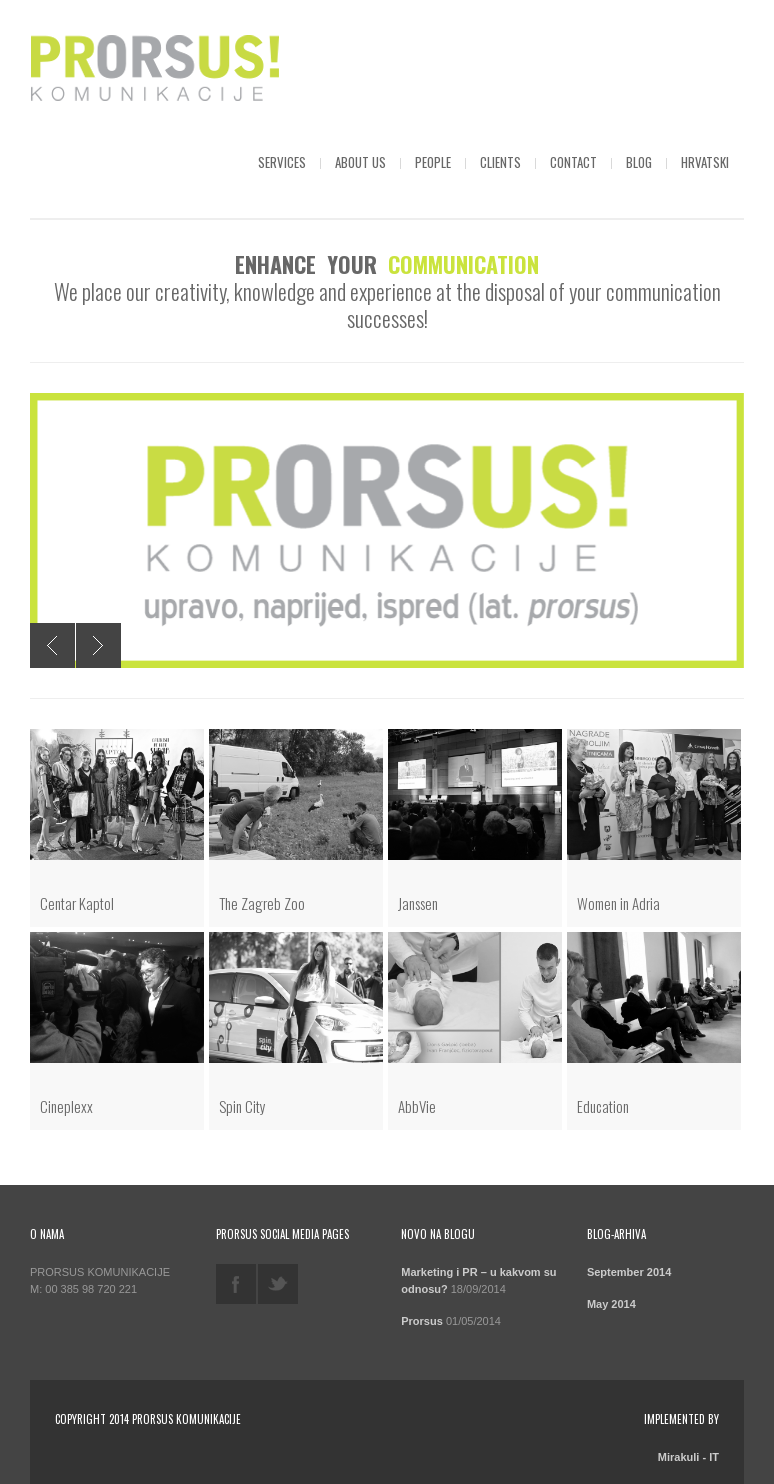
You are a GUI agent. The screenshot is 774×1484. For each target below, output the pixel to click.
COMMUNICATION (463, 264)
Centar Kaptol (77, 903)
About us (360, 162)
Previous (52, 645)
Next (98, 645)
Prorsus (422, 1321)
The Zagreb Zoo (262, 903)
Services (282, 162)
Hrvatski (705, 162)
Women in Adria (618, 903)
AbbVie (417, 1106)
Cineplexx (66, 1106)
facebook (236, 1284)
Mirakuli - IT (688, 1457)
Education (603, 1106)
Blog (639, 162)
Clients (500, 162)
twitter (278, 1284)
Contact (573, 162)
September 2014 (629, 1272)
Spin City (242, 1106)
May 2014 (611, 1304)
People (433, 162)
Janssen (418, 903)
